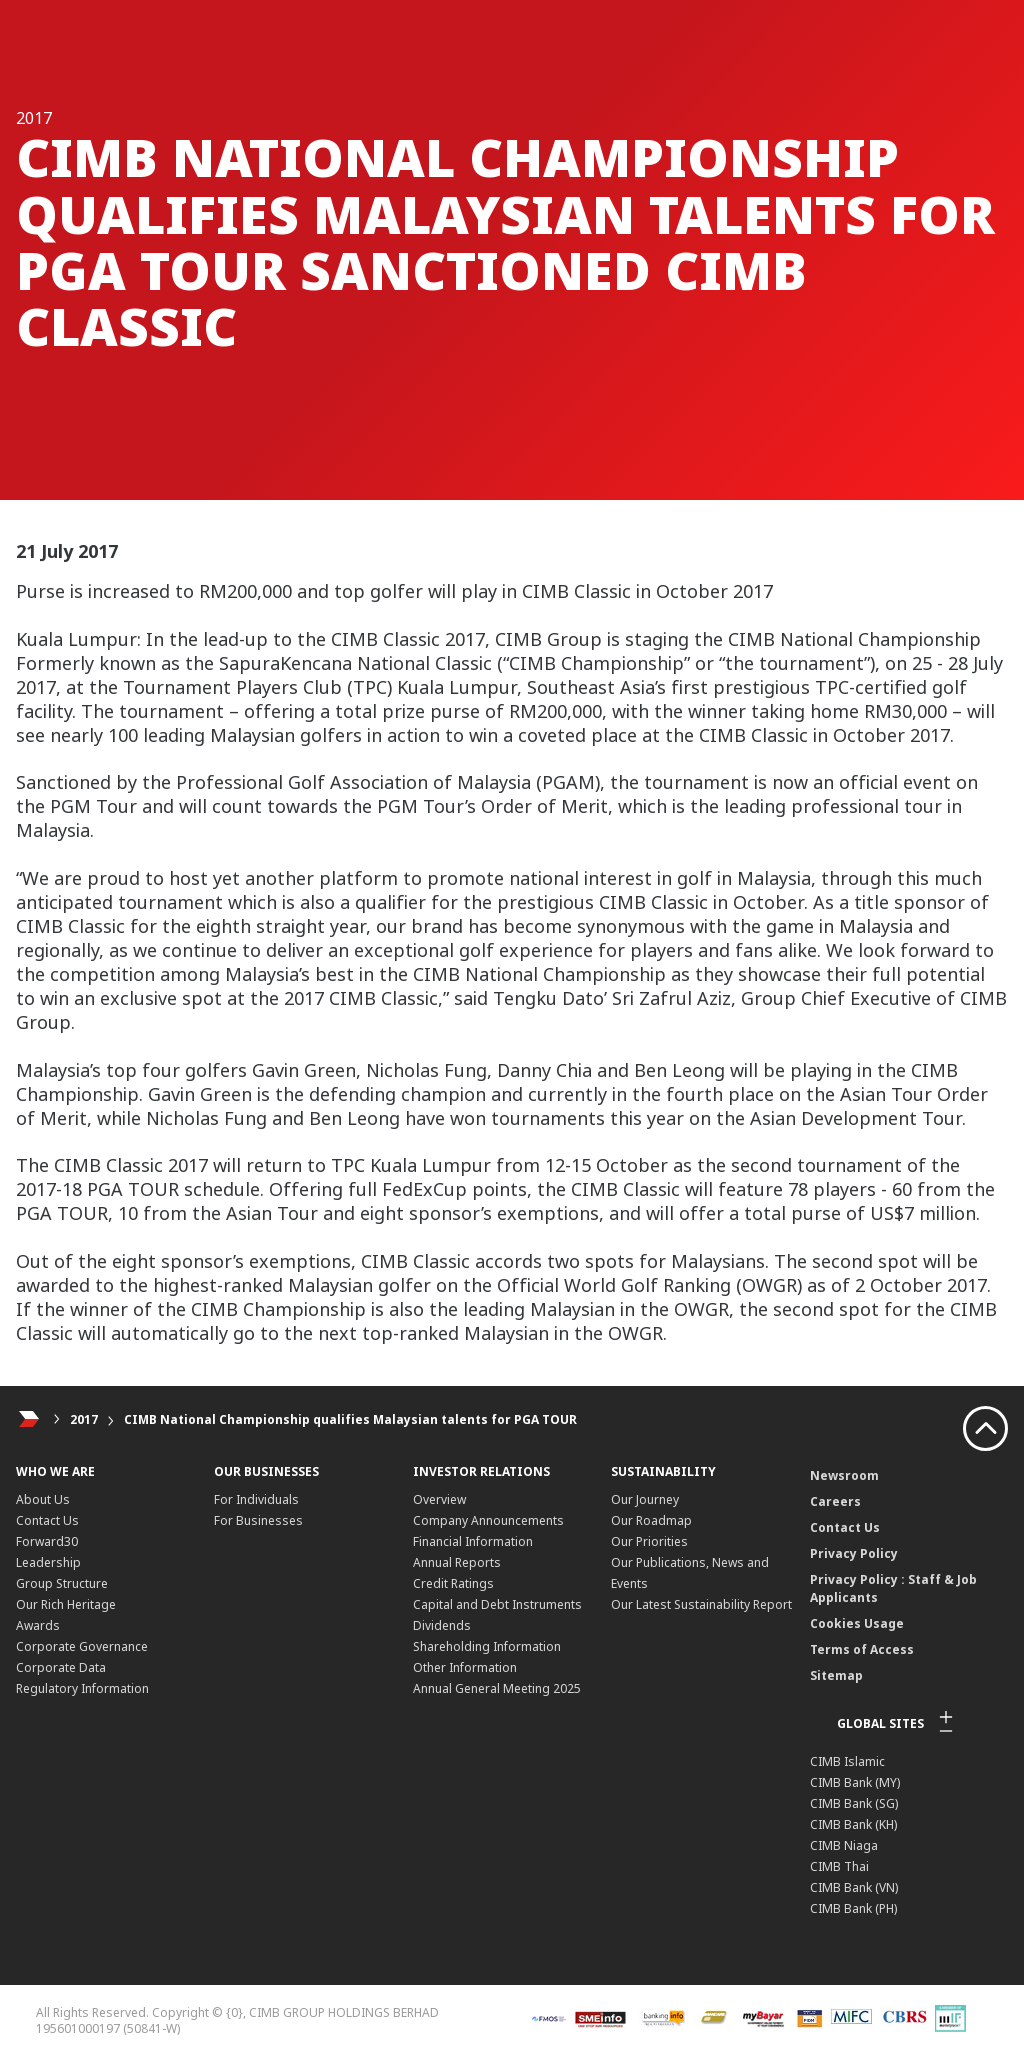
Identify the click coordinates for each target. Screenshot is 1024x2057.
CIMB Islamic (847, 1761)
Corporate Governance (82, 1646)
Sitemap (836, 1675)
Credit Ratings (453, 1583)
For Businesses (258, 1520)
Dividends (442, 1625)
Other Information (465, 1667)
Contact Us (47, 1520)
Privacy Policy (854, 1553)
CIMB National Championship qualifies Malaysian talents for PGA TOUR (350, 1419)
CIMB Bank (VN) (854, 1887)
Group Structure (62, 1583)
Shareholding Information (487, 1646)
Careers (835, 1501)
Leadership (48, 1562)
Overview (439, 1499)
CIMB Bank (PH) (853, 1908)
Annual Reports (457, 1562)
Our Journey (645, 1499)
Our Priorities (649, 1541)
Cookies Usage (857, 1623)
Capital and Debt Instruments (497, 1604)
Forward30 (47, 1541)
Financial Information (473, 1541)
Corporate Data (61, 1667)
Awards (38, 1625)
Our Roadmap (651, 1520)
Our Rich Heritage (66, 1604)
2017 (84, 1419)
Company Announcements (488, 1520)
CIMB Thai (839, 1866)
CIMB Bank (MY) (855, 1782)
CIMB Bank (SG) (854, 1803)
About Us (43, 1499)
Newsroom (844, 1475)
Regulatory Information (82, 1688)
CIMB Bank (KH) (853, 1824)
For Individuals (256, 1499)
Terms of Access (862, 1649)
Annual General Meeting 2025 (497, 1688)
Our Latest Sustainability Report (701, 1604)
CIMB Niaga (844, 1845)
